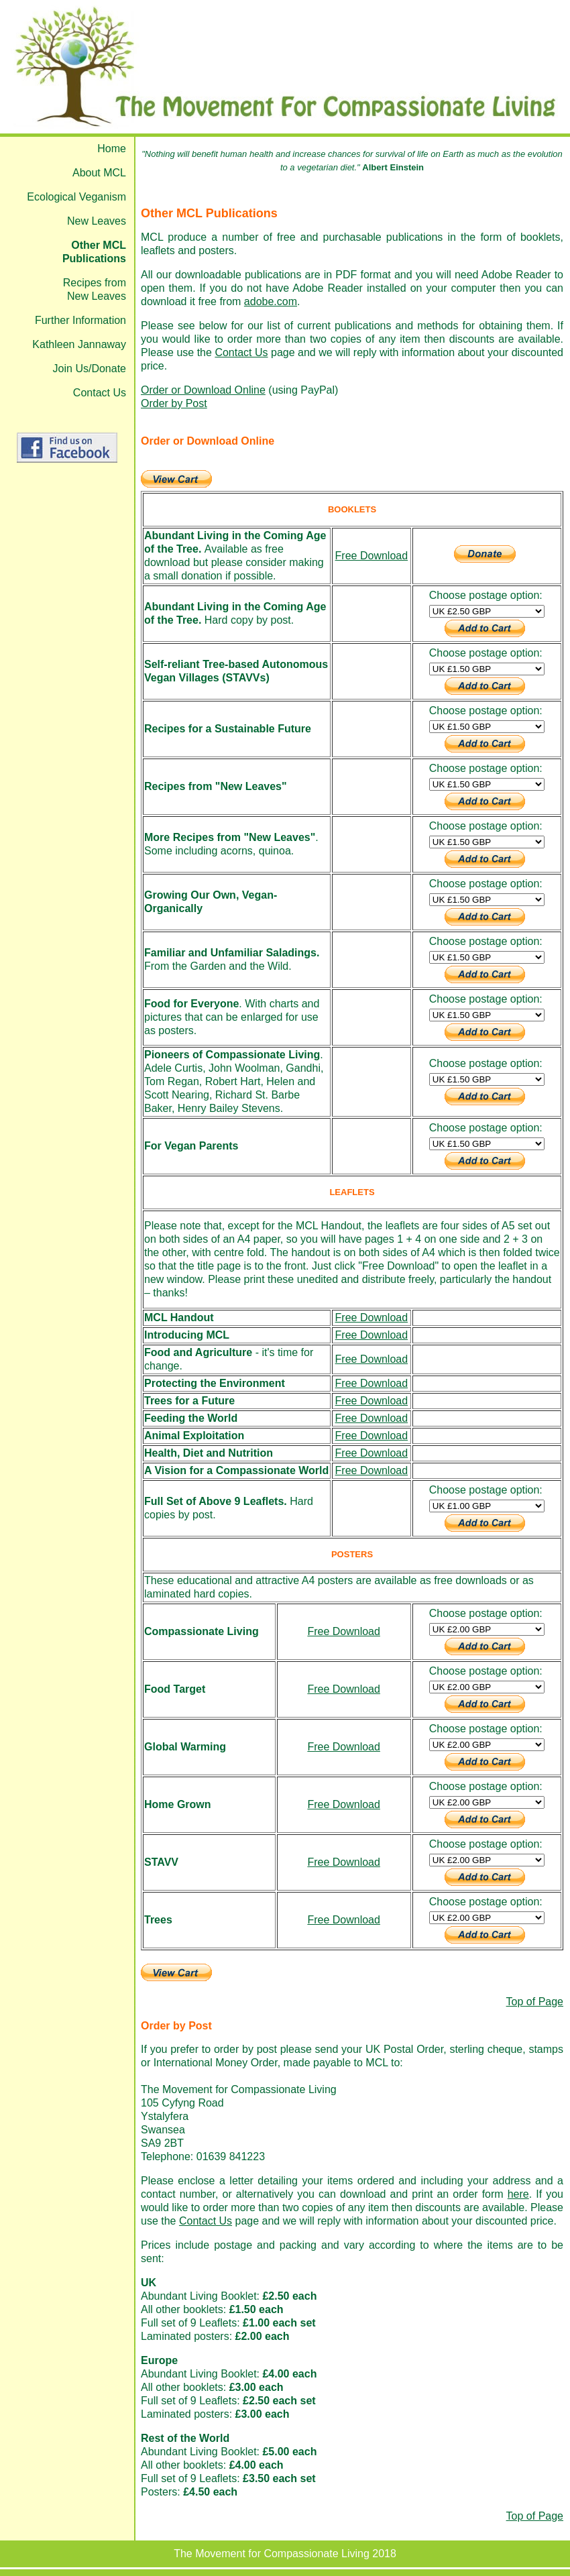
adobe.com (270, 301)
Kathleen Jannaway (79, 344)
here (518, 2194)
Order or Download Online (203, 390)
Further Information (80, 320)
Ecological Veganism (76, 197)
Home (111, 148)
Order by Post (174, 403)
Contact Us (99, 392)
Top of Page (534, 2001)
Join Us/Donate (89, 368)
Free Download (371, 555)
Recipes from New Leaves (94, 289)
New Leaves (96, 221)
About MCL (99, 172)
